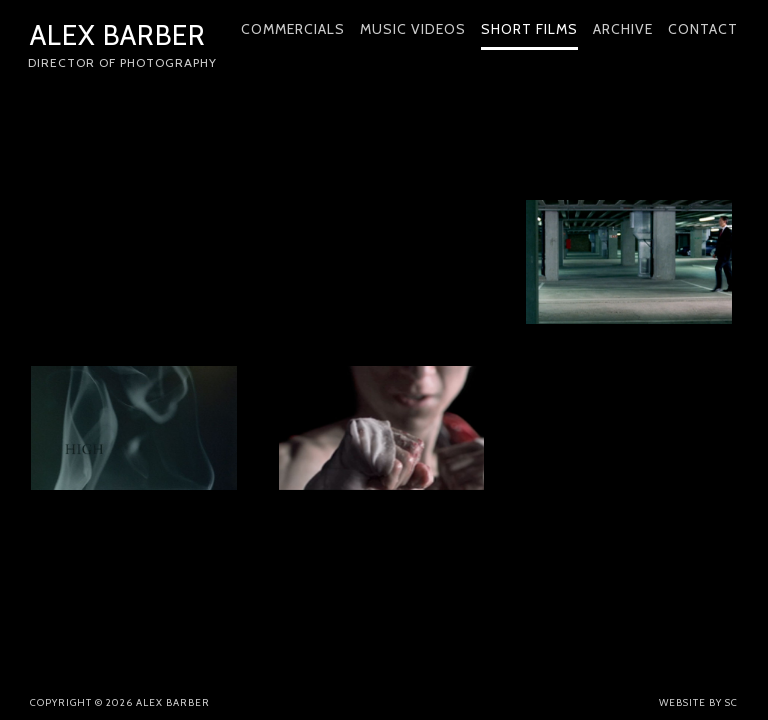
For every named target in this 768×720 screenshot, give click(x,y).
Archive (623, 29)
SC (731, 702)
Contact (703, 29)
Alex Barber (123, 47)
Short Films (529, 29)
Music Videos (413, 29)
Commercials (293, 29)
